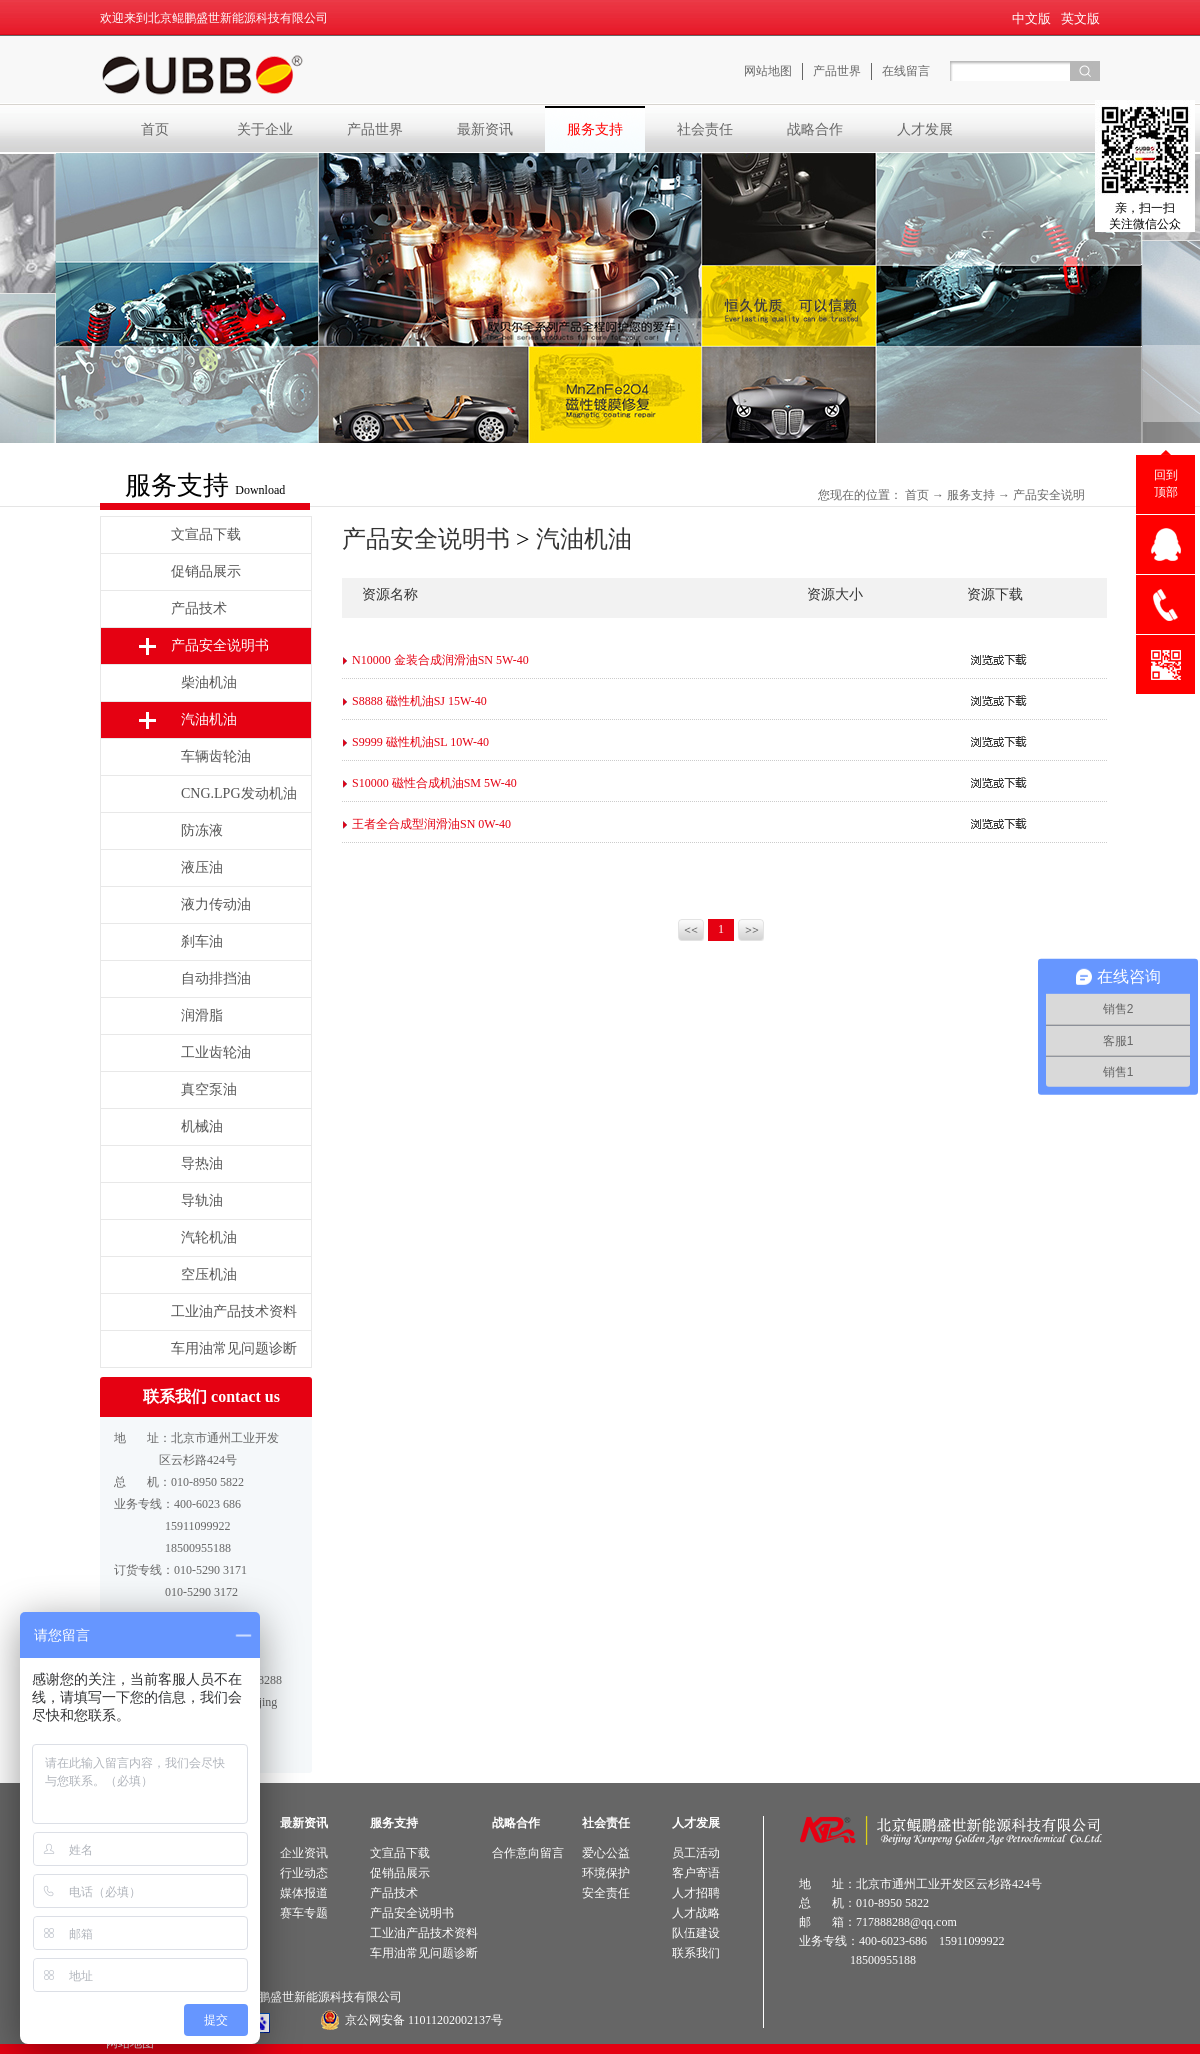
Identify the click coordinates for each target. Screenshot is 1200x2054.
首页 (155, 129)
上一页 (692, 932)
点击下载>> (998, 659)
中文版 (1031, 18)
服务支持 (971, 495)
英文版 (1080, 18)
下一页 (752, 932)
